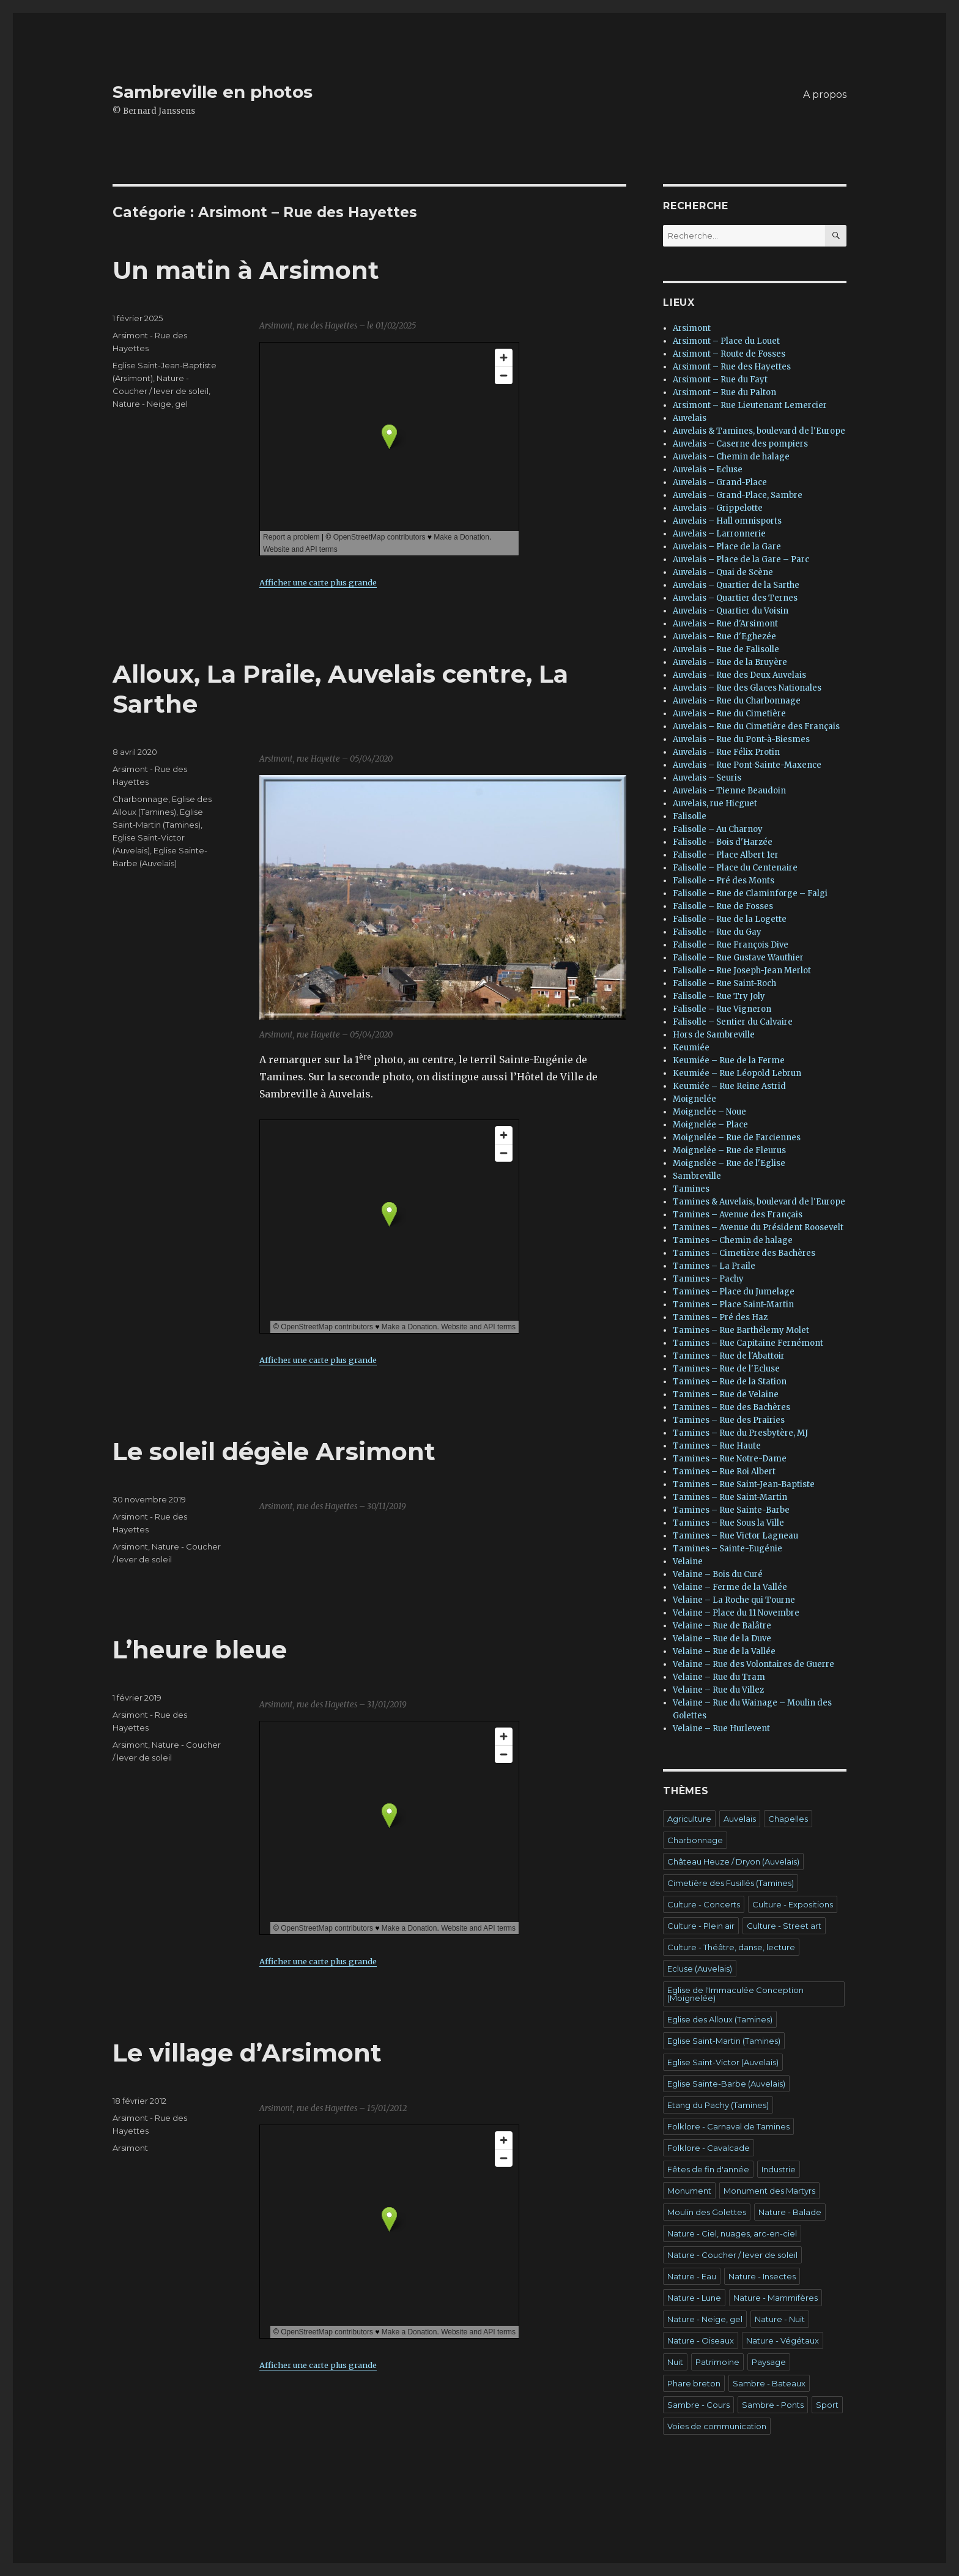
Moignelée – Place (710, 1124)
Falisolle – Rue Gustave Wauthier (738, 957)
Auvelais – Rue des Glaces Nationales (747, 688)
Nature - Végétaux (782, 2340)
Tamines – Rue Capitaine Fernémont (748, 1343)
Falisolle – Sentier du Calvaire (733, 1022)
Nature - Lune (694, 2298)
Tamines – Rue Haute (717, 1446)
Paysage (769, 2362)
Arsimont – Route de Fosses (729, 354)
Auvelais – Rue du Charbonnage (737, 701)
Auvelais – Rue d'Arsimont (725, 623)
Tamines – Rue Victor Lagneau (735, 1536)
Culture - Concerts (703, 1904)
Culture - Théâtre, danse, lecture (731, 1947)
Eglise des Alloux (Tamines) (719, 2019)
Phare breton (693, 2383)
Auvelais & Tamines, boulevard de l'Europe (759, 431)
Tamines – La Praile (714, 1266)
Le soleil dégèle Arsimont (274, 1451)
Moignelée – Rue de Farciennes (737, 1137)
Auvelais (689, 418)
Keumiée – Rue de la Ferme (729, 1060)
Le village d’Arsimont (247, 2053)
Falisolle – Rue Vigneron (722, 1009)
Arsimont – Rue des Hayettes (732, 367)
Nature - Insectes (762, 2276)
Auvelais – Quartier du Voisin (730, 611)
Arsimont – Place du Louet (726, 341)
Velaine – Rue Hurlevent (721, 1728)
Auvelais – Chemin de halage (731, 456)
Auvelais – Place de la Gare (727, 546)
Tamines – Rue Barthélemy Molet (741, 1330)
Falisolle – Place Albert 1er (726, 855)
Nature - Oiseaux (700, 2340)
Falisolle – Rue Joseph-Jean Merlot (742, 970)
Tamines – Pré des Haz (720, 1317)
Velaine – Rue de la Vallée (724, 1651)
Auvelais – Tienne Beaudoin (729, 790)
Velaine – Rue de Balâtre (722, 1625)
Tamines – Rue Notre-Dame (730, 1458)
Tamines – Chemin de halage (733, 1240)
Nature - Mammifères (775, 2298)
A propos (824, 94)
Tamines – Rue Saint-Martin (730, 1497)
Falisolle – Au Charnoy (718, 829)
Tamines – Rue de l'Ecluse (726, 1369)
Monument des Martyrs (769, 2191)
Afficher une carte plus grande (318, 582)
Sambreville (697, 1176)
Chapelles (788, 1819)
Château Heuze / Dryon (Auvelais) (733, 1861)
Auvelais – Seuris (707, 778)
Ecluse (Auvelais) (699, 1968)
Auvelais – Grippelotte (718, 508)
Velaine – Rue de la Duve (722, 1638)
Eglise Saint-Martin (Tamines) (723, 2041)
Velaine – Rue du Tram (719, 1677)
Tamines (691, 1189)
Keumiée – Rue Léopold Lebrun (737, 1073)
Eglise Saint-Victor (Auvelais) (723, 2062)
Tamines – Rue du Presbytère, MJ (740, 1433)
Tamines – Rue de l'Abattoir (729, 1356)
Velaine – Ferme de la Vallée (730, 1587)
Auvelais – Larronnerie (719, 534)
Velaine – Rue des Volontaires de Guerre (753, 1664)
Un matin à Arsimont (246, 270)
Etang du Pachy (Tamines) (718, 2105)
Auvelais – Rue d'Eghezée (724, 636)
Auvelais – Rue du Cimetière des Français (756, 726)
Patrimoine (717, 2362)
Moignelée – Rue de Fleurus (729, 1150)
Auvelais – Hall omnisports (727, 521)
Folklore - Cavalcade (708, 2148)
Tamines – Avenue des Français (737, 1214)
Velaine (688, 1561)
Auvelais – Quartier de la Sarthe (736, 585)
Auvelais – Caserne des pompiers (740, 444)
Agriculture (689, 1819)
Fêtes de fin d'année (708, 2169)
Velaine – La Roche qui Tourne (734, 1600)
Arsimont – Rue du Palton (724, 392)
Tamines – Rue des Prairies (729, 1420)
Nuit (675, 2362)
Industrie (778, 2169)
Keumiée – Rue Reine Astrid (729, 1086)
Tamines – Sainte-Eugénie (727, 1548)
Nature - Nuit (780, 2319)
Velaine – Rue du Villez (718, 1690)
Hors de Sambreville (714, 1035)
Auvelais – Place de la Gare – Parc (741, 559)
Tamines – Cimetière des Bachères (744, 1253)
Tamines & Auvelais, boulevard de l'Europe (759, 1202)
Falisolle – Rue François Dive (730, 945)
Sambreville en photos (213, 91)
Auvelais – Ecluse (707, 469)
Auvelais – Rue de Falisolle (726, 649)
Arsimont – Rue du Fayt (720, 379)
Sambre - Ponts (773, 2405)
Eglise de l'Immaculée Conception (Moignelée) (735, 1994)
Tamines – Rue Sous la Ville (728, 1523)
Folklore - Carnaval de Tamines (728, 2126)
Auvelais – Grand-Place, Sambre (737, 495)
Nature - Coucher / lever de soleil (732, 2255)
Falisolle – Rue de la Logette (730, 919)
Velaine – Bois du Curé (718, 1574)
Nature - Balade (789, 2212)
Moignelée (694, 1099)
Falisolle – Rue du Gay (717, 932)
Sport (827, 2405)
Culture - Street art (784, 1926)
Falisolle (689, 816)
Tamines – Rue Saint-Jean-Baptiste (744, 1484)
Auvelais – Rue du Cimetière (729, 713)
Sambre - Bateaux (769, 2383)
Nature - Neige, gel (150, 404)
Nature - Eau (691, 2276)
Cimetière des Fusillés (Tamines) (730, 1883)
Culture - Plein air (701, 1926)
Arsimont (130, 1546)
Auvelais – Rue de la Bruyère (730, 662)
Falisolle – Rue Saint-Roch (724, 983)
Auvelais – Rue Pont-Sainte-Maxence (747, 765)
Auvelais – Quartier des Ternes (735, 598)
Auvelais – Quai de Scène (723, 572)
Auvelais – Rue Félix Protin (726, 752)
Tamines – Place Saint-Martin (733, 1304)
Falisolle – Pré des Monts (723, 880)
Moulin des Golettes (706, 2212)
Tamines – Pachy (708, 1279)
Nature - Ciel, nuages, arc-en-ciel (732, 2233)
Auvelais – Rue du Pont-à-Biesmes (741, 739)
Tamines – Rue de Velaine (726, 1394)
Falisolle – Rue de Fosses (723, 906)
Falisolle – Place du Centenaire (735, 868)
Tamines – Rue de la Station (730, 1381)
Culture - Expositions (792, 1904)
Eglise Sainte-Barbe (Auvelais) (726, 2083)
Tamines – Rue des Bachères (731, 1407)
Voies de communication (716, 2426)
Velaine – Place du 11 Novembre (736, 1613)
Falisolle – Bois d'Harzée (722, 842)
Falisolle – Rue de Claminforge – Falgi (750, 893)
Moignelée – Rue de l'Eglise (729, 1163)
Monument (689, 2191)
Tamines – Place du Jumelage (733, 1291)
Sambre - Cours (698, 2405)
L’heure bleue (200, 1650)
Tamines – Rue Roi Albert (724, 1471)
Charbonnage (140, 799)
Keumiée (691, 1047)
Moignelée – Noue (709, 1112)
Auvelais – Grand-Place (720, 482)
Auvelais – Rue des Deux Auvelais (739, 675)
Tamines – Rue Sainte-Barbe (731, 1510)
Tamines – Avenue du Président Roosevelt (758, 1227)
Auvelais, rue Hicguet (715, 803)
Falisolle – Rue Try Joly (719, 996)
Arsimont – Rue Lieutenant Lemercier (750, 405)
